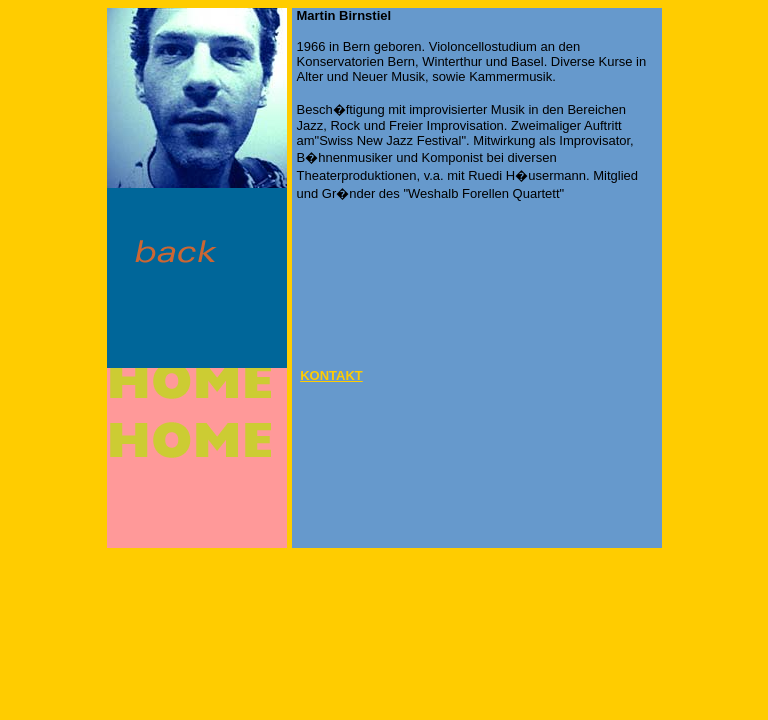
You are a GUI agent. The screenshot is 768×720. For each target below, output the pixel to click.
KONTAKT (331, 375)
